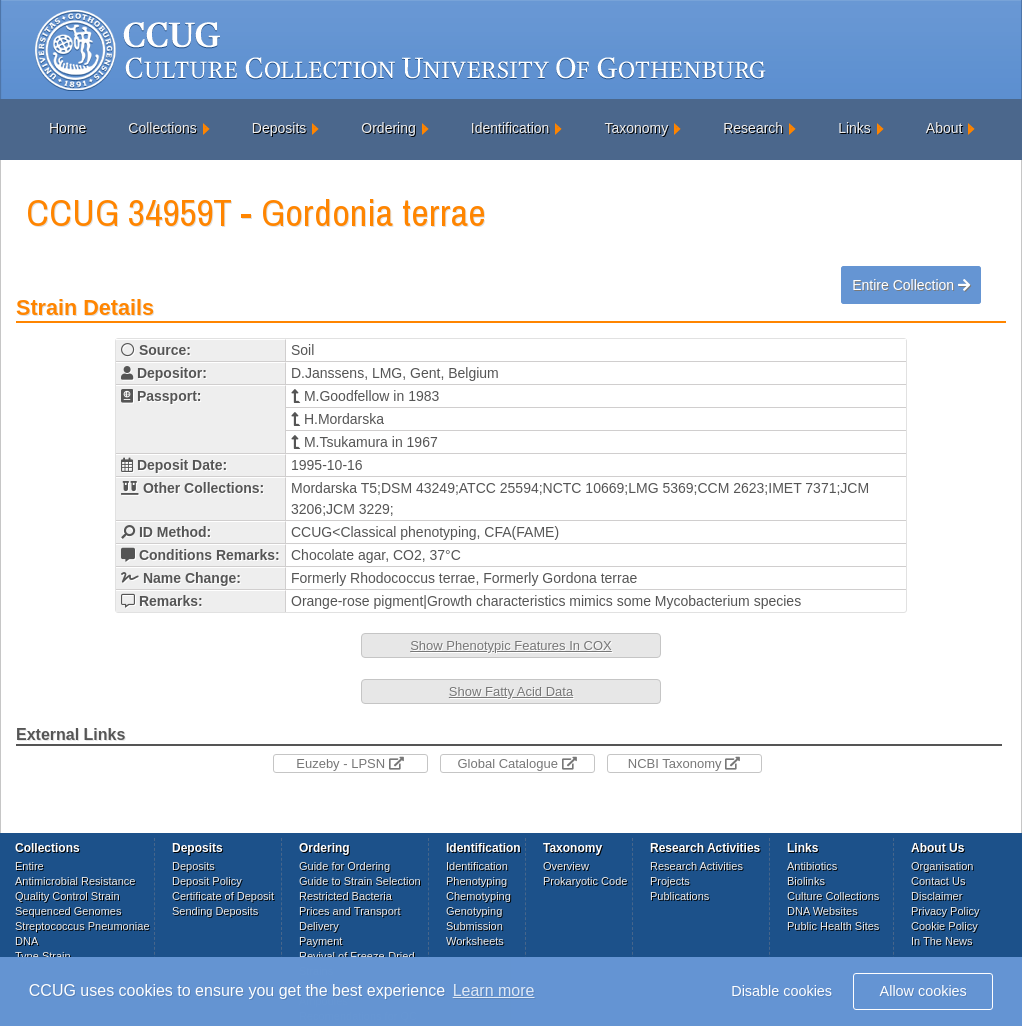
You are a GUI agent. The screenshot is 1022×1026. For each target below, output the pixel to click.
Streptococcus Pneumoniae (82, 926)
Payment (320, 941)
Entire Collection (911, 285)
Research (753, 128)
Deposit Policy (207, 881)
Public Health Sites (833, 926)
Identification (510, 128)
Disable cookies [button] (781, 991)
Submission (474, 926)
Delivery (319, 926)
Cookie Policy (944, 926)
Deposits (279, 128)
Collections (162, 128)
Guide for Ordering (344, 866)
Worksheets (475, 941)
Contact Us (938, 881)
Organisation (942, 866)
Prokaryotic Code (585, 881)
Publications (679, 896)
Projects (670, 881)
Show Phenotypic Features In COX (511, 645)
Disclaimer (936, 896)
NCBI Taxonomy (684, 763)
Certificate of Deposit (223, 896)
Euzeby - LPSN (350, 763)
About (944, 128)
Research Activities (696, 866)
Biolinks (806, 881)
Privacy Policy (945, 911)
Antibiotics (812, 866)
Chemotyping (478, 896)
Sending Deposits (215, 911)
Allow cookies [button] (923, 991)
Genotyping (474, 911)
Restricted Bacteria (345, 896)
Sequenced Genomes (68, 911)
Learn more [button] (494, 990)
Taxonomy (636, 128)
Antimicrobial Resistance (75, 881)
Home (67, 128)
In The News (942, 941)
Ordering (388, 128)
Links (854, 128)
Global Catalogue (516, 763)
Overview (566, 866)
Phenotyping (476, 881)
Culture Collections (833, 896)
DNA (26, 941)
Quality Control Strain (67, 896)
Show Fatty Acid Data (511, 691)
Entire (29, 866)
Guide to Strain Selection (360, 881)
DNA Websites (822, 911)
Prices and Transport (350, 911)
